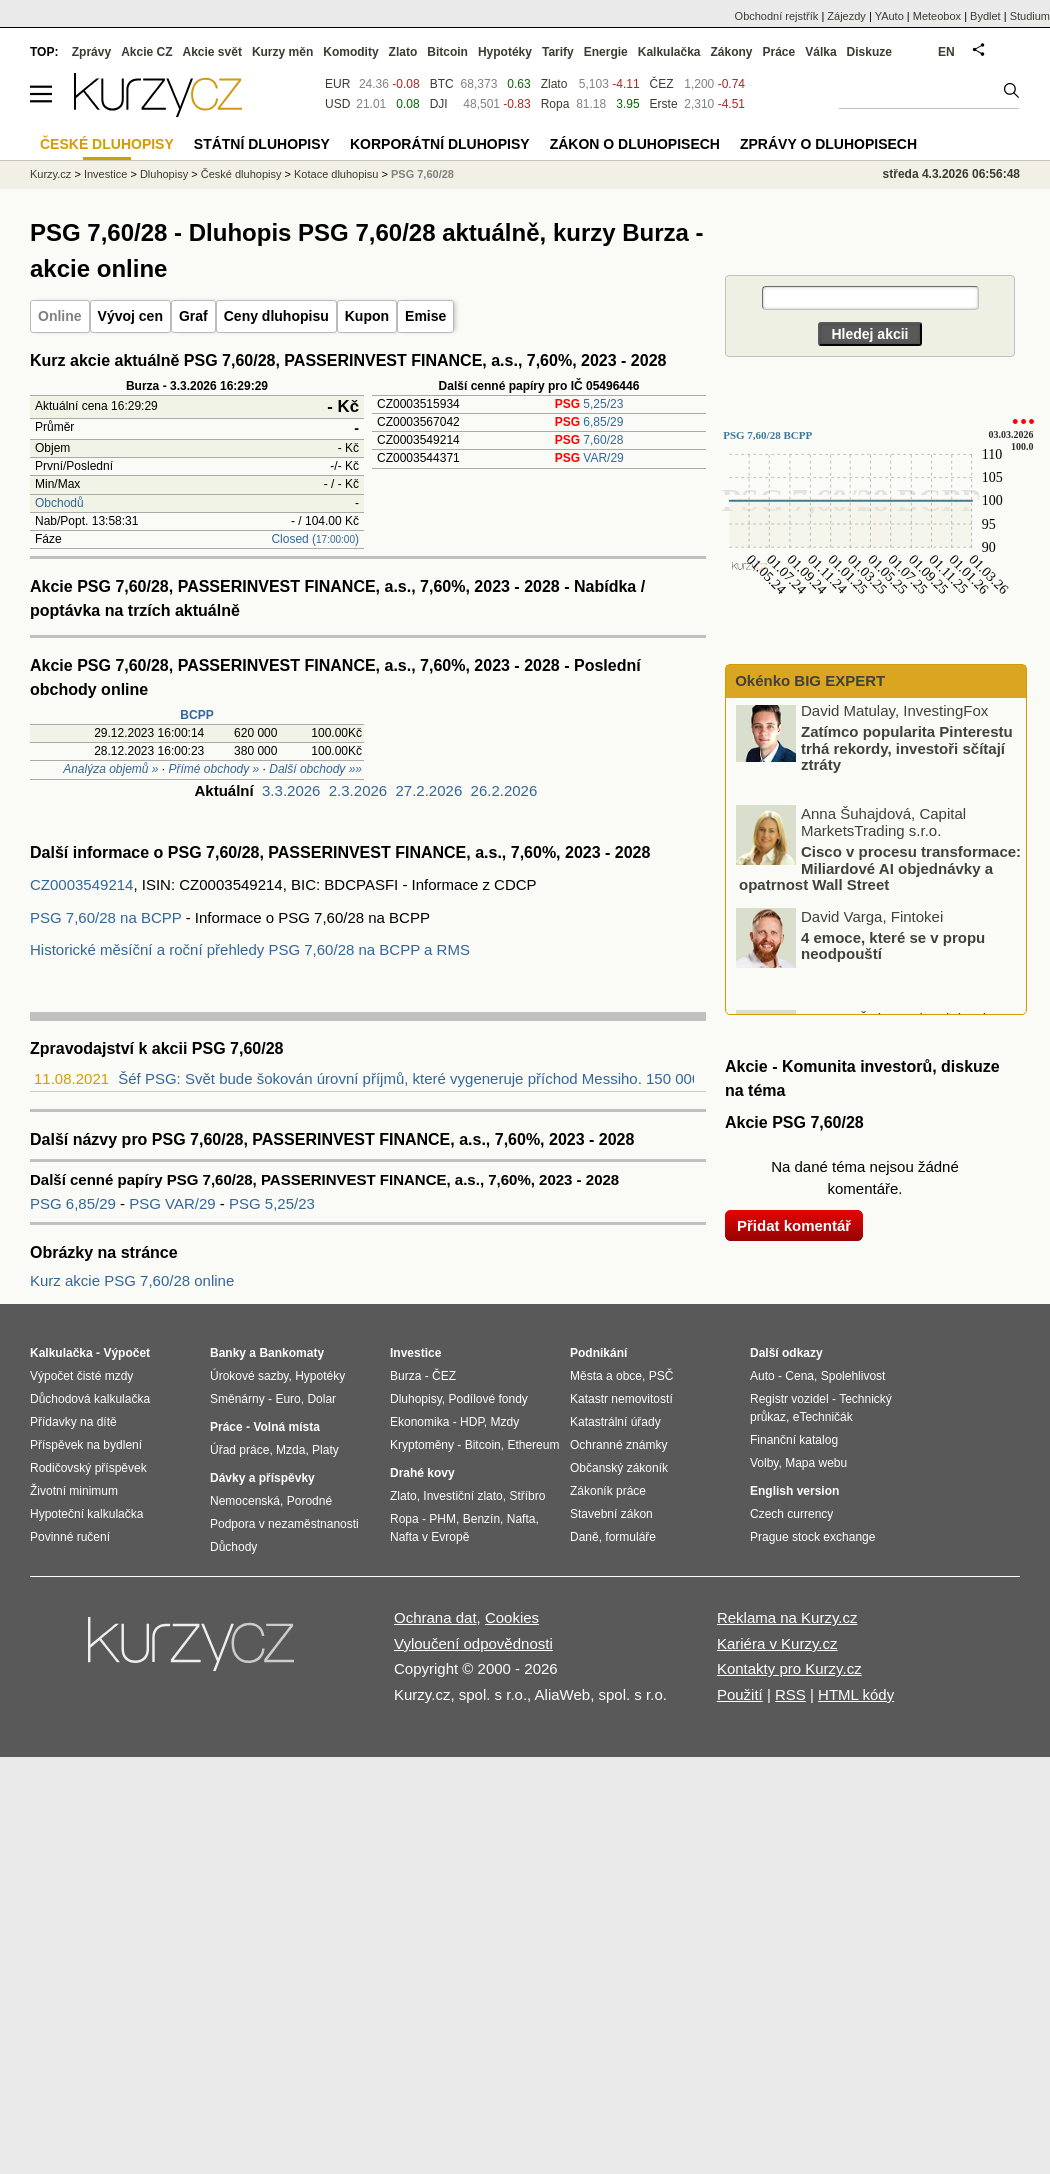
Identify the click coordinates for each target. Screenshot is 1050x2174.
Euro (287, 1399)
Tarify (558, 52)
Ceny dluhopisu (276, 316)
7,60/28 (589, 440)
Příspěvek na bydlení (86, 1445)
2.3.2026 (358, 790)
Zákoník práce (608, 1491)
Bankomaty (291, 1353)
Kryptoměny (422, 1445)
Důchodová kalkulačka (90, 1399)
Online (60, 316)
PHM (442, 1519)
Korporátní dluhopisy (440, 144)
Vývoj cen (130, 316)
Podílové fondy (487, 1399)
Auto (762, 1376)
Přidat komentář (794, 1225)
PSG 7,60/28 (422, 174)
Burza (405, 1376)
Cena (799, 1376)
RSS (790, 1694)
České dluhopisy (241, 174)
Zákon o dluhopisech (635, 144)
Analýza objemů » (110, 769)
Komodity (350, 52)
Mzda (290, 1450)
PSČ (661, 1376)
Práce (779, 52)
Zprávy (91, 52)
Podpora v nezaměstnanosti (284, 1524)
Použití (740, 1694)
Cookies (512, 1617)
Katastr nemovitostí (621, 1399)
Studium (1030, 16)
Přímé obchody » (214, 769)
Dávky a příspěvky (262, 1478)
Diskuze (869, 52)
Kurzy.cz (50, 174)
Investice (105, 174)
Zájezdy (846, 16)
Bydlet (985, 16)
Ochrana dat (435, 1617)
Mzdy (505, 1422)
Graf (193, 316)
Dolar (321, 1399)
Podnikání (598, 1353)
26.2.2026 (504, 790)
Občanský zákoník (619, 1468)
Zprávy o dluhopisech (828, 144)
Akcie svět (212, 52)
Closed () (315, 539)
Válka (820, 52)
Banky (228, 1353)
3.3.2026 (291, 790)
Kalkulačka (669, 52)
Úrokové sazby (249, 1376)
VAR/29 (589, 458)
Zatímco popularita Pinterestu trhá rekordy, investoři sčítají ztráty (907, 752)
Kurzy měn (282, 52)
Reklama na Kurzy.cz (787, 1617)
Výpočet (126, 1353)
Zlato (554, 84)
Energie (606, 52)
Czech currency (791, 1514)
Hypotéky (505, 52)
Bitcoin (447, 52)
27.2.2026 (429, 790)
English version (794, 1491)
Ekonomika (419, 1422)
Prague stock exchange (812, 1537)
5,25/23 (589, 404)
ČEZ (662, 84)
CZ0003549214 (81, 884)
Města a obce (606, 1376)
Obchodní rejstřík (777, 16)
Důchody (233, 1547)
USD (337, 104)
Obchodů (59, 503)
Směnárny (237, 1399)
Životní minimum (74, 1491)
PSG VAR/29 (174, 1203)
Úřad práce (239, 1450)
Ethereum (533, 1445)
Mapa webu (816, 1463)
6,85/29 (589, 422)
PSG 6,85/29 (75, 1203)
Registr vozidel (789, 1399)
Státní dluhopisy (262, 144)
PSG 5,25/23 (272, 1203)
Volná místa (286, 1427)
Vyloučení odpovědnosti (473, 1643)
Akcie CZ (146, 52)
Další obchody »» (315, 769)
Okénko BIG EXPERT (808, 680)
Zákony (731, 52)
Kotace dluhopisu (336, 174)
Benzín (481, 1519)
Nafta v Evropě (429, 1537)
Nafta (521, 1519)
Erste (664, 104)
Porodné (309, 1501)
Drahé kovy (422, 1473)
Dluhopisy (164, 174)
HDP (472, 1422)
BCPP (196, 715)
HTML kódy (856, 1694)
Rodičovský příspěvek (88, 1468)
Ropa (555, 104)
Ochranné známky (618, 1445)
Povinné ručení (70, 1537)
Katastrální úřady (615, 1422)
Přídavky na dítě (73, 1422)
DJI (439, 104)
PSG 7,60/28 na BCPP (106, 917)
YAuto (889, 16)
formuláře (630, 1537)
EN (946, 52)
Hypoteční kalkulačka (86, 1514)
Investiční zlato (462, 1496)
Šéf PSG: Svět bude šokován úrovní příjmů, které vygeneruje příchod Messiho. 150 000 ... (417, 1078)
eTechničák (823, 1417)
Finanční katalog (794, 1440)
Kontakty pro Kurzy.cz (789, 1668)
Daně (584, 1537)
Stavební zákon (611, 1514)
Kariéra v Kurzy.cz (777, 1643)
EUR (337, 84)
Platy (325, 1450)
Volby (764, 1463)
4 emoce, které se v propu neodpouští (893, 949)
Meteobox (937, 16)
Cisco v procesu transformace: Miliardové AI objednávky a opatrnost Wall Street (880, 872)
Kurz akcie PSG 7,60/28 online (132, 1280)
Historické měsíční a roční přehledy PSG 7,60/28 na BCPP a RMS (250, 949)
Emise (425, 316)
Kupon (367, 316)
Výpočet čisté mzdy (81, 1376)
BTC (442, 84)
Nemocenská (245, 1501)
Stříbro (527, 1496)
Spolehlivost (853, 1376)
